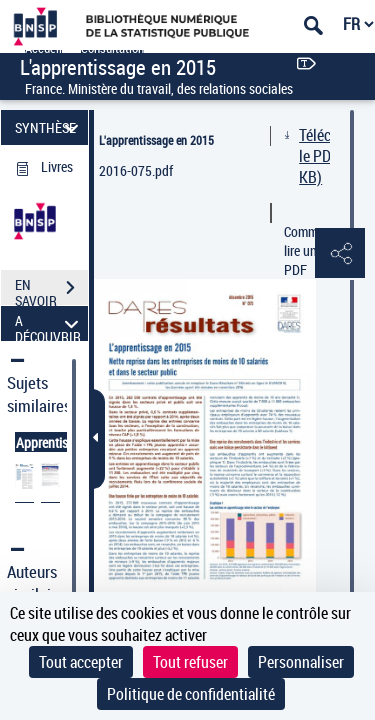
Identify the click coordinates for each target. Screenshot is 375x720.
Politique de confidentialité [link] (191, 694)
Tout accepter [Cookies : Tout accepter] (81, 662)
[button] (340, 254)
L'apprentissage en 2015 (156, 140)
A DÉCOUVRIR (49, 323)
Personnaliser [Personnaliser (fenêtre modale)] (301, 662)
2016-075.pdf (136, 170)
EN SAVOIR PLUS (51, 290)
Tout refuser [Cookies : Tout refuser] (190, 662)
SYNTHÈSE (49, 127)
